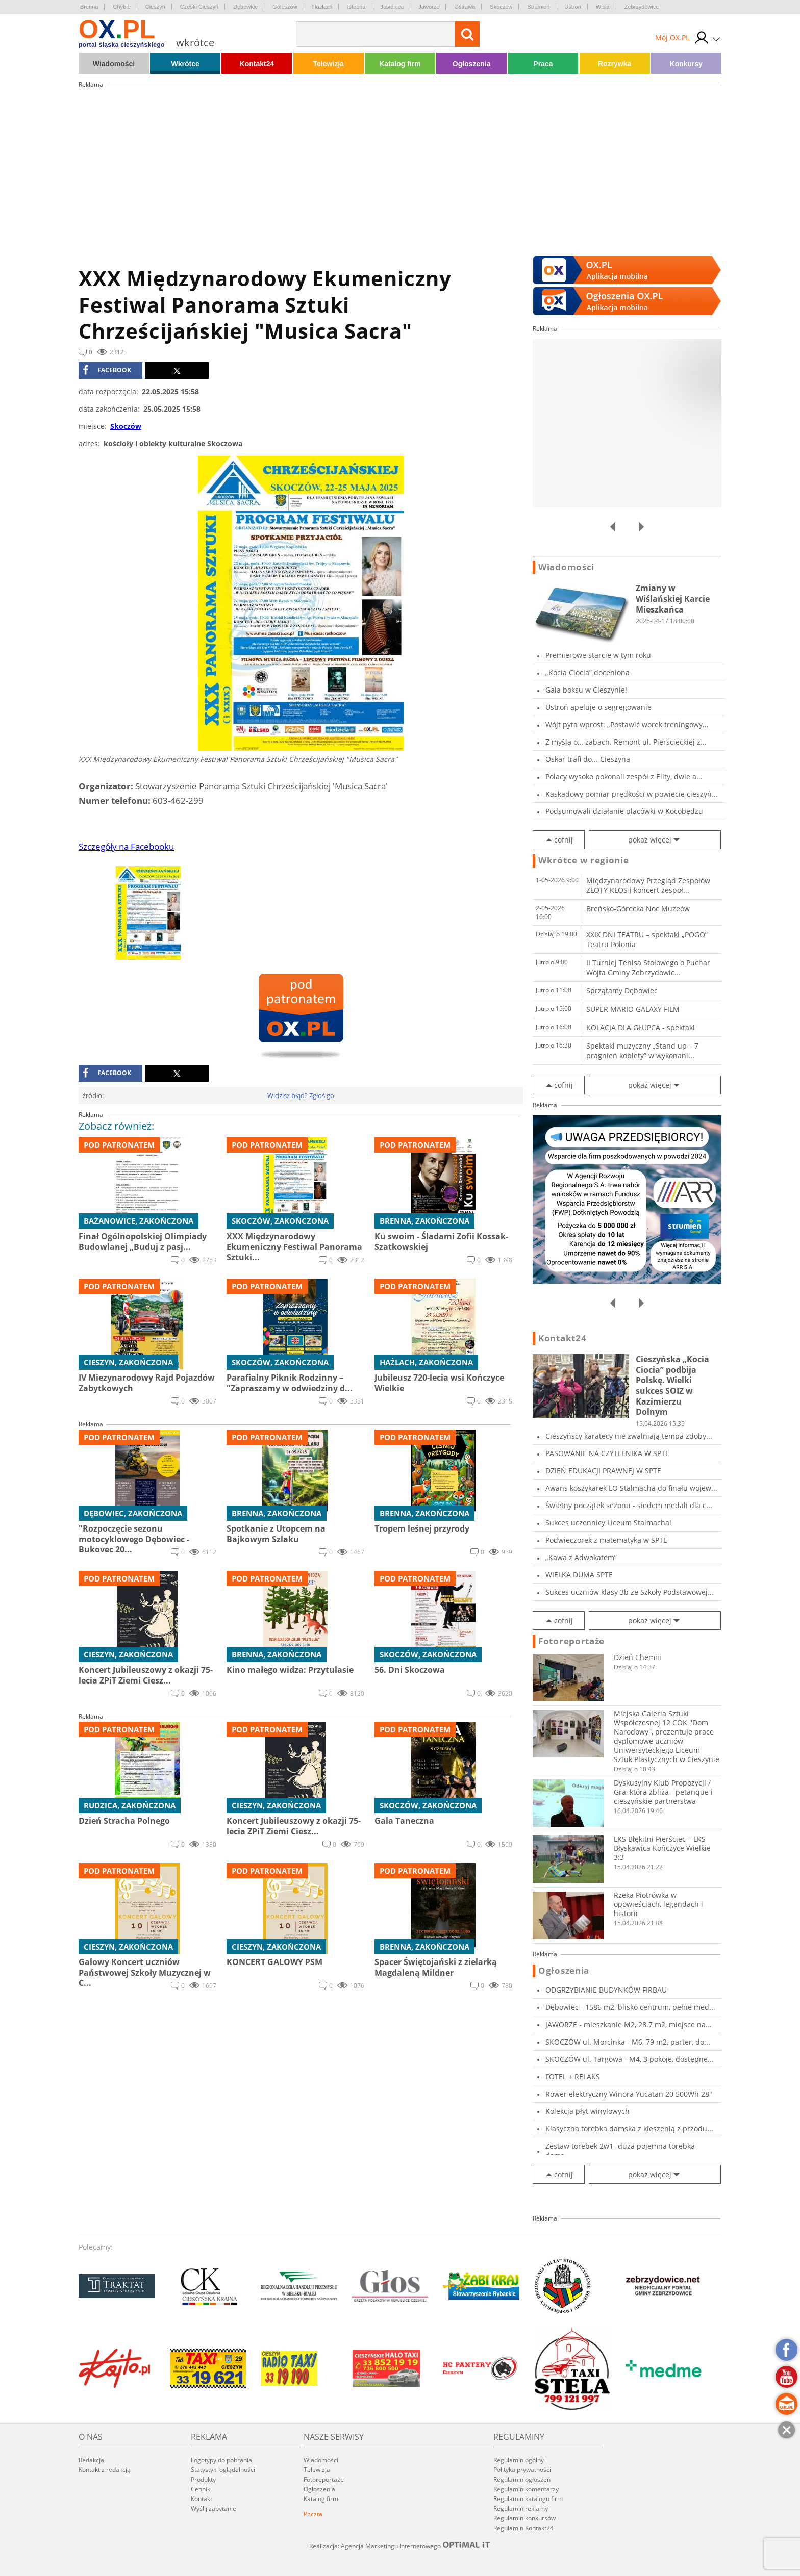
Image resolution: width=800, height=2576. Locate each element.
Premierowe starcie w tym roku (598, 655)
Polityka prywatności (522, 2469)
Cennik (200, 2489)
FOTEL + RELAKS (572, 2076)
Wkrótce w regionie (583, 860)
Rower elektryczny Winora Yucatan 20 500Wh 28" (628, 2094)
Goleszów (284, 7)
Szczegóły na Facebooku (126, 846)
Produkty (203, 2479)
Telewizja (328, 64)
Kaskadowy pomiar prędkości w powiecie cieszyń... (631, 794)
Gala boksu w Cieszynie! (586, 690)
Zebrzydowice (641, 7)
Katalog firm (400, 64)
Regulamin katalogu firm (528, 2498)
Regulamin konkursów (524, 2518)
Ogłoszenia (472, 64)
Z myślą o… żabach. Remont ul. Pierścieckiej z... (626, 742)
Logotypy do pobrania (221, 2460)
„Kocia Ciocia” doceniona (587, 672)
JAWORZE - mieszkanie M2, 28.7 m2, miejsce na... (628, 2024)
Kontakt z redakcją (105, 2469)
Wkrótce (185, 64)
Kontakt (201, 2498)
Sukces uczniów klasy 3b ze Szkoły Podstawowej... (629, 1592)
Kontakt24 (257, 64)
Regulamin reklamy (520, 2508)
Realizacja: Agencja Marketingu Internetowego (400, 2546)
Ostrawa (464, 7)
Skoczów (501, 7)
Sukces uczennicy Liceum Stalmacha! (608, 1522)
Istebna (356, 7)
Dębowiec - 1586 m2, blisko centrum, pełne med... (630, 2007)
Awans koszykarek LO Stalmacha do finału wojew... (631, 1488)
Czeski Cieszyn (199, 7)
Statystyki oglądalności (223, 2469)
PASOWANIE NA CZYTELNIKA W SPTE (607, 1453)
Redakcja (91, 2460)
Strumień (538, 7)
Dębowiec (245, 7)
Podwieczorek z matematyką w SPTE (606, 1540)
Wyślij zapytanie (213, 2508)
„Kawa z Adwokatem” (581, 1557)
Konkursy (686, 64)
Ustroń (572, 7)
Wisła (603, 7)
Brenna (89, 7)
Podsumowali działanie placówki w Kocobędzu (624, 811)
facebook (107, 370)
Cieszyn (155, 7)
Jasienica (392, 7)
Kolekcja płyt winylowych (587, 2111)
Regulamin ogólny (518, 2460)
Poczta (313, 2514)
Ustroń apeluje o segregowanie (598, 707)
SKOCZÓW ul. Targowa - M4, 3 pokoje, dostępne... (629, 2059)
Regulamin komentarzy (526, 2489)
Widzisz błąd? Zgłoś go (300, 1095)
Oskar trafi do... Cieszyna (587, 759)
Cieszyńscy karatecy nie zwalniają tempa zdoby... (628, 1436)
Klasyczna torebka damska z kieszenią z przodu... (629, 2128)
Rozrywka (614, 64)
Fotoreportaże (571, 1641)
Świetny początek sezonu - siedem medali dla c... (628, 1505)
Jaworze (428, 7)
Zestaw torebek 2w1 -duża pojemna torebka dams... (620, 2150)
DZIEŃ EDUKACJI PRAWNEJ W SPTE (603, 1470)
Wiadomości (114, 64)
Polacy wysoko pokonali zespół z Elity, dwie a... (624, 776)
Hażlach (322, 7)
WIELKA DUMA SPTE (579, 1574)
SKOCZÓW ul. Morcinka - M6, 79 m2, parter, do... (627, 2042)
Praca (543, 64)
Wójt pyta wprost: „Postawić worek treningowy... (627, 724)
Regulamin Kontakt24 (523, 2527)
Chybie (121, 7)
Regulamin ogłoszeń (522, 2479)
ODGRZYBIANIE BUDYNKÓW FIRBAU (606, 1990)
